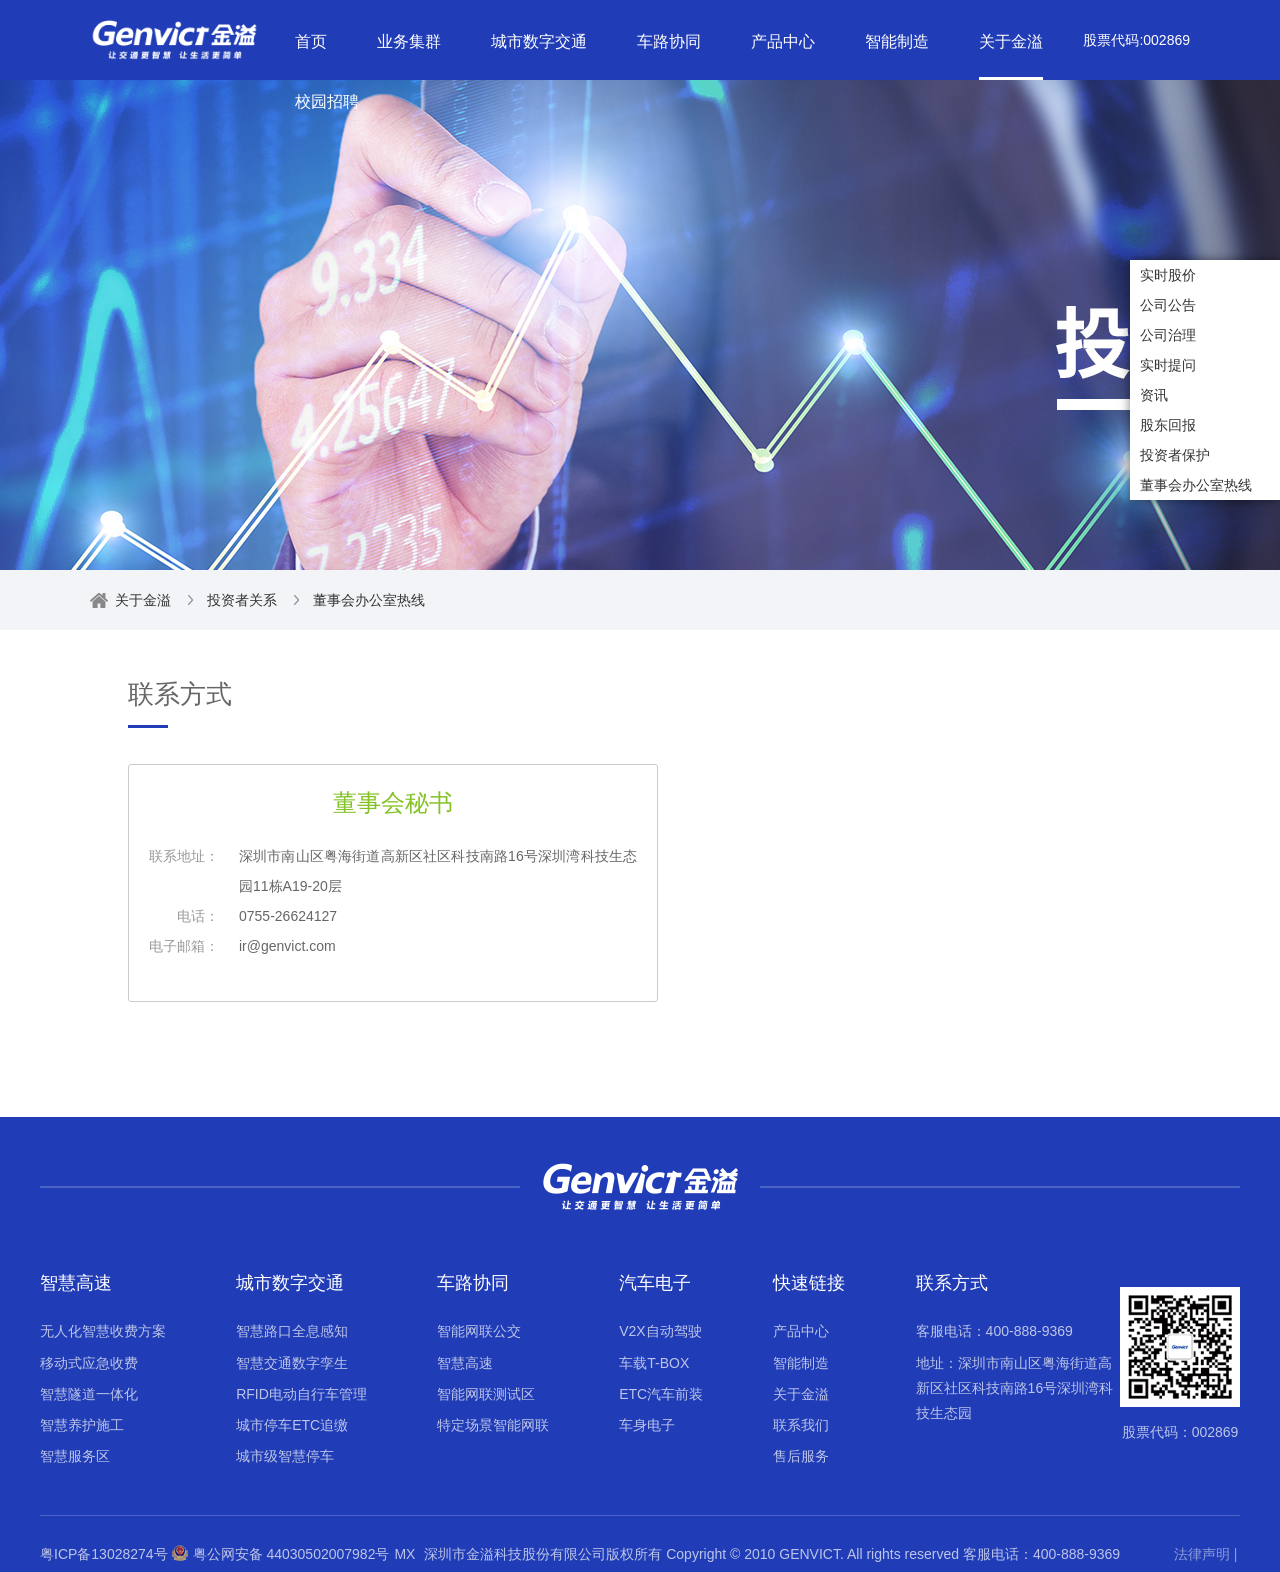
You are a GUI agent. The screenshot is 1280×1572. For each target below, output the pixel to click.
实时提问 (1168, 365)
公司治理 (1168, 335)
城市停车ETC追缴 (292, 1425)
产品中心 (801, 1331)
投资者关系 (242, 600)
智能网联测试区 (486, 1394)
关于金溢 (143, 600)
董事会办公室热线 (1196, 485)
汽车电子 (655, 1283)
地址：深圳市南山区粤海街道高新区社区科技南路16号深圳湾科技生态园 (1015, 1388)
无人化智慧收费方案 (103, 1331)
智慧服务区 (75, 1456)
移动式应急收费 (89, 1363)
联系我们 (801, 1425)
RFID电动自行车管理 (301, 1394)
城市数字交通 (290, 1283)
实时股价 (1168, 275)
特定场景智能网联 (493, 1425)
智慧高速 (76, 1283)
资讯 (1154, 395)
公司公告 (1168, 305)
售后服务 (801, 1456)
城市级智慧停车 (285, 1456)
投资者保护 (1175, 455)
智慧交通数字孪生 (292, 1363)
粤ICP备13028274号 (104, 1554)
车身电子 (647, 1425)
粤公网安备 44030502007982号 (281, 1554)
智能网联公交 (479, 1331)
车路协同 (473, 1283)
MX (404, 1554)
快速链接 (809, 1283)
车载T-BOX (654, 1363)
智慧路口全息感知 (292, 1331)
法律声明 (1202, 1554)
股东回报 (1168, 425)
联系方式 (952, 1283)
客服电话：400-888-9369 (994, 1331)
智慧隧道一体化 (89, 1394)
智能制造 (801, 1363)
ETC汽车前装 (661, 1394)
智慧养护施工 (82, 1425)
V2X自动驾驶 (660, 1331)
